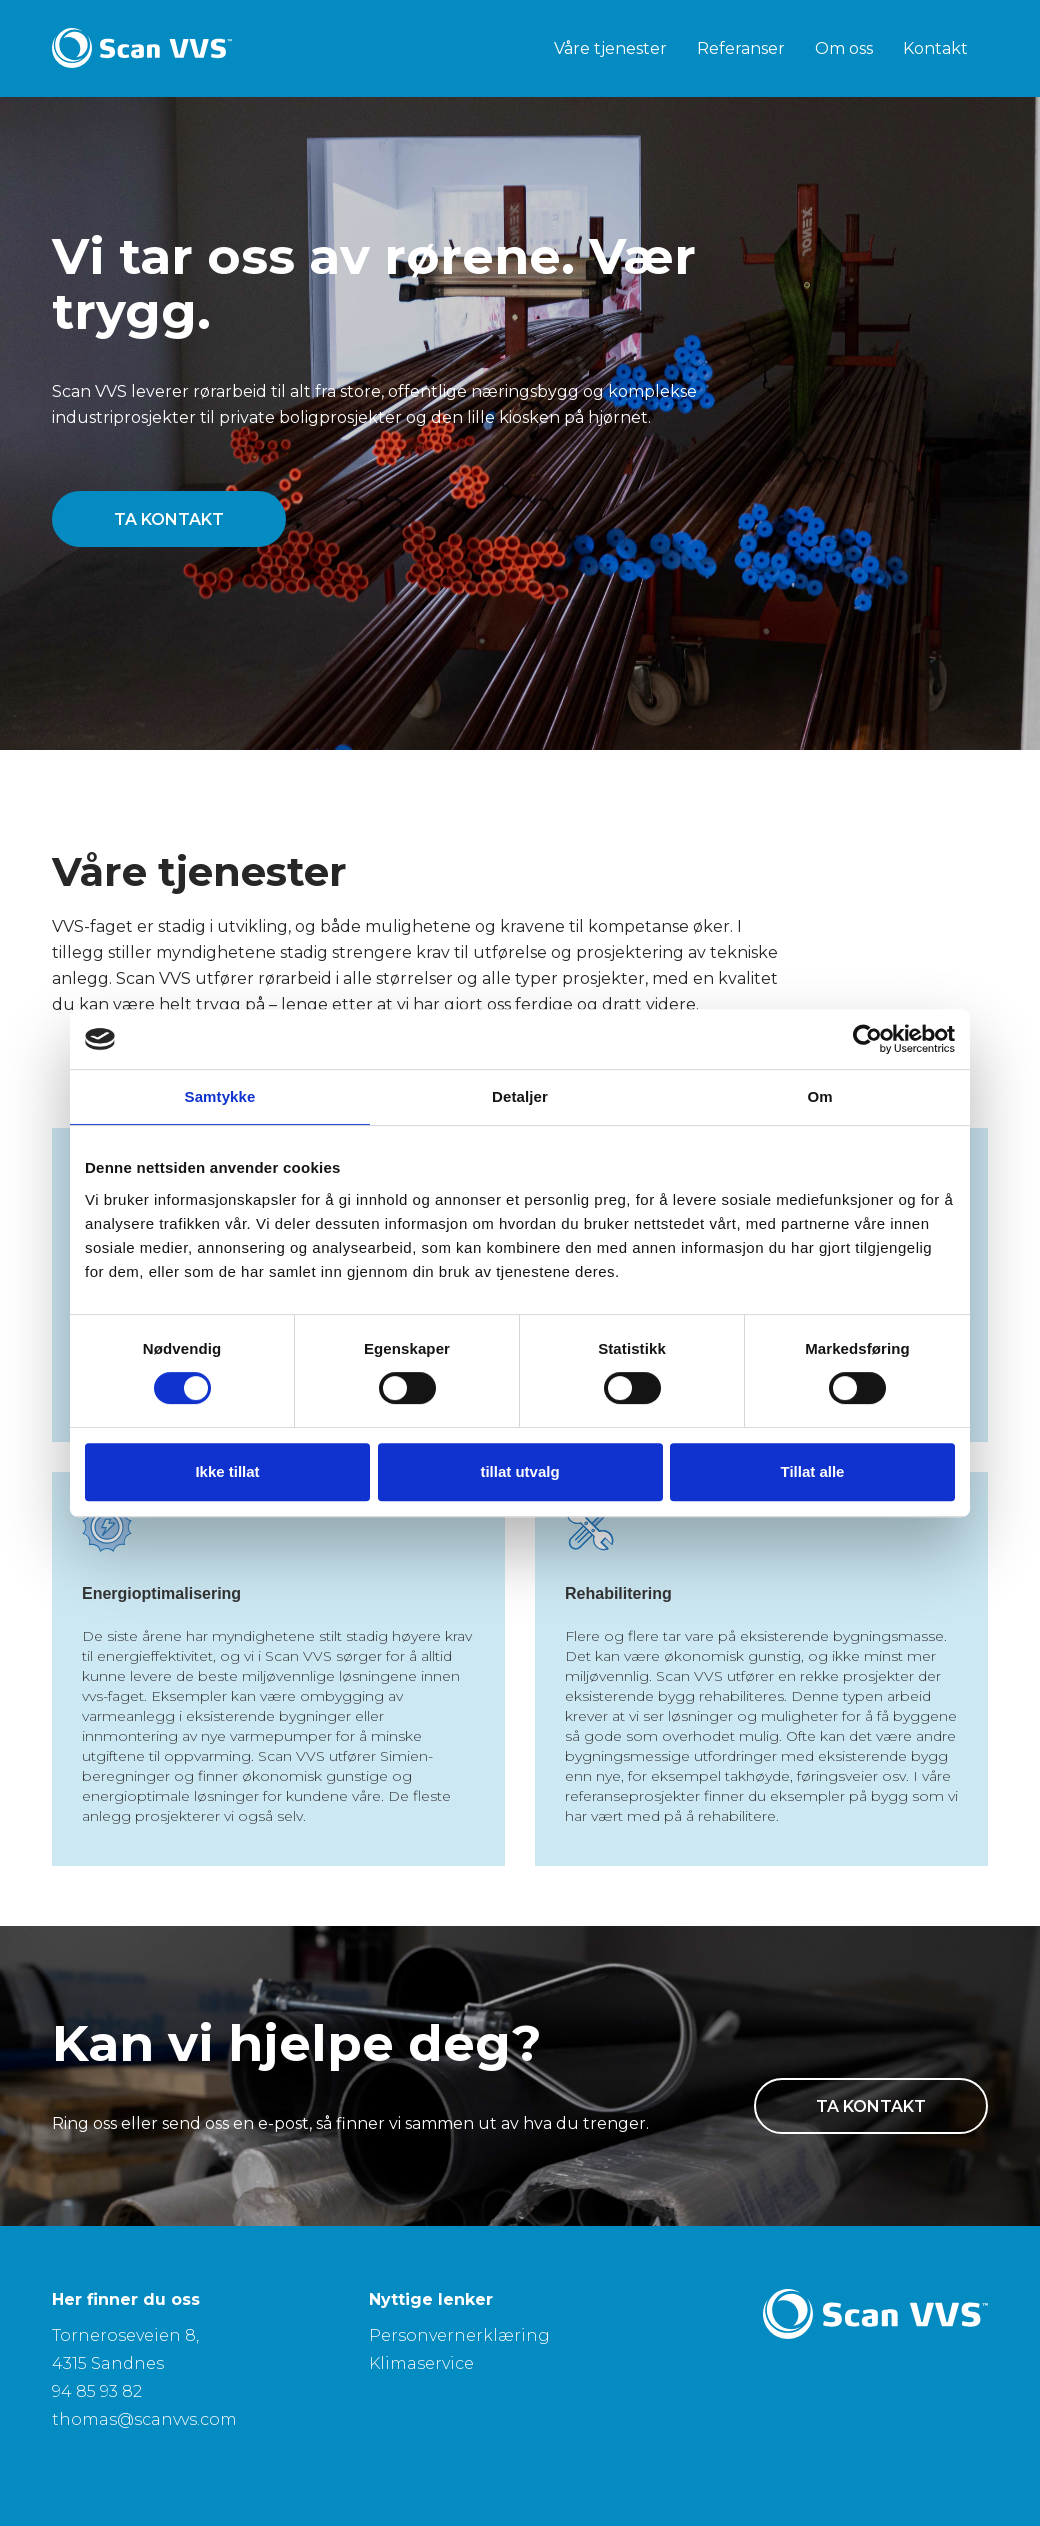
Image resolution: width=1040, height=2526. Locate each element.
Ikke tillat (227, 1471)
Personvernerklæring (459, 2335)
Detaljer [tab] (520, 1096)
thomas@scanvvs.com (144, 2419)
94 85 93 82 (97, 2391)
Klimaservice (421, 2363)
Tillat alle (813, 1471)
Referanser (741, 48)
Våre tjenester (610, 48)
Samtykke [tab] (220, 1096)
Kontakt (935, 48)
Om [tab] (819, 1096)
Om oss (844, 48)
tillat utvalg (519, 1471)
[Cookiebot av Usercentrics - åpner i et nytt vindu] (867, 1039)
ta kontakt (169, 519)
